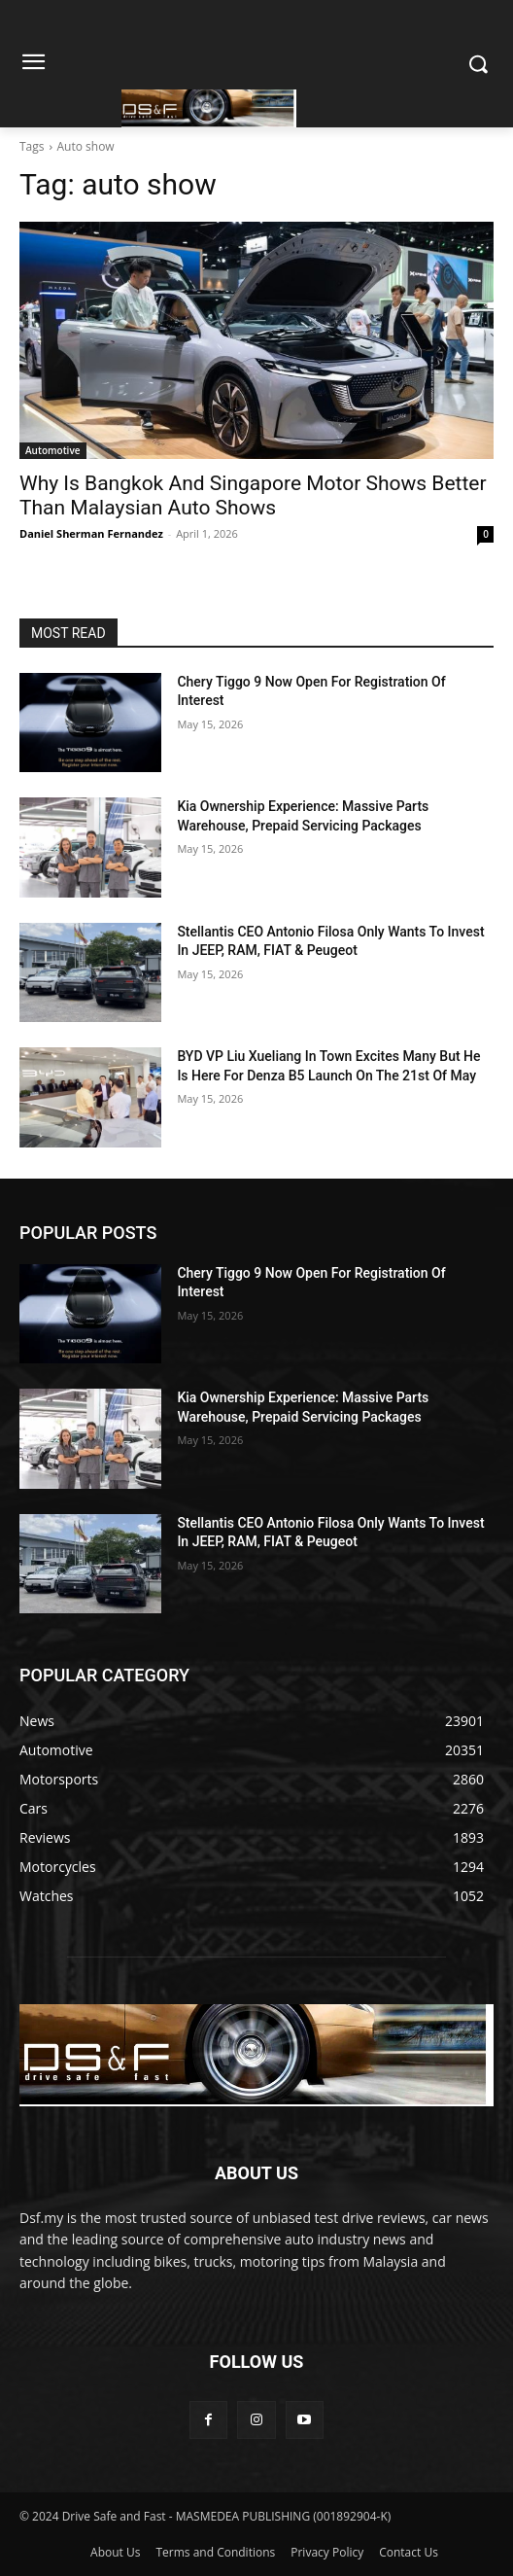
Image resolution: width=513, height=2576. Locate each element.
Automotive (53, 450)
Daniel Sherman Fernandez (91, 533)
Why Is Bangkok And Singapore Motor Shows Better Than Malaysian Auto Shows (253, 495)
